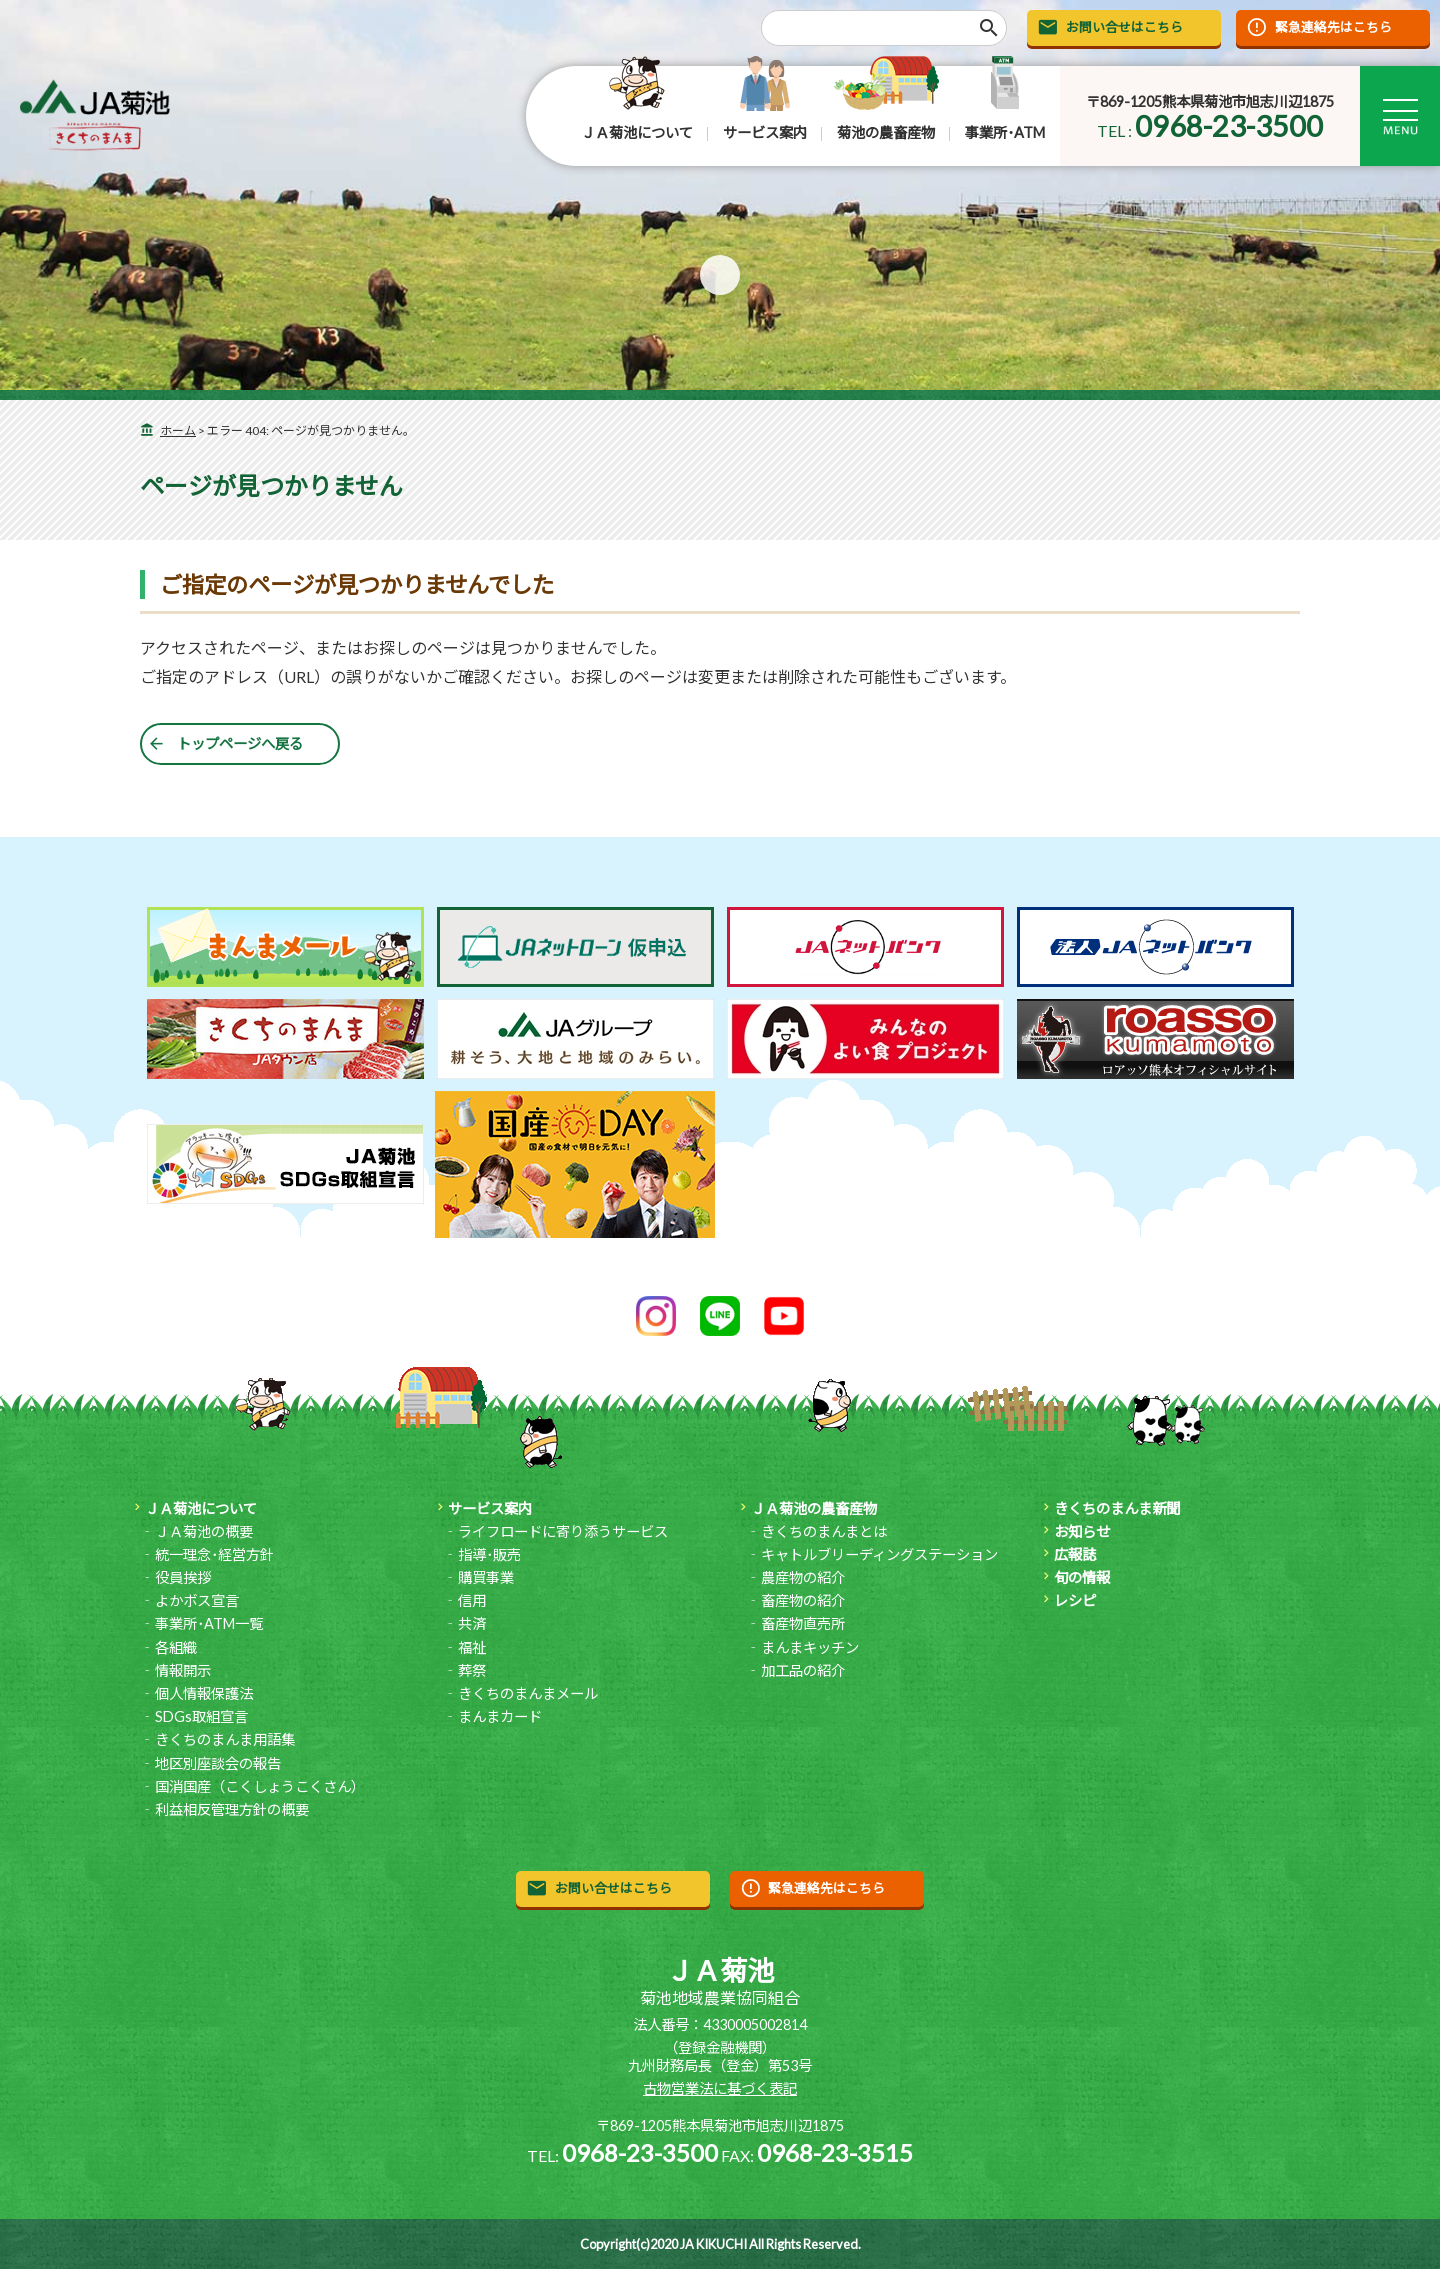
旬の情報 (1082, 1577)
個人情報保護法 (204, 1693)
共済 (472, 1623)
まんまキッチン (810, 1647)
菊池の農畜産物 (886, 132)
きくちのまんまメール (528, 1693)
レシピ (1075, 1600)
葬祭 (472, 1670)
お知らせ (1082, 1531)
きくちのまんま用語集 (225, 1739)
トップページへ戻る (240, 743)
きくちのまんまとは (824, 1531)
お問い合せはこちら (1124, 27)
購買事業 (486, 1577)
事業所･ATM (1005, 132)
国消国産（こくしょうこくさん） (260, 1786)
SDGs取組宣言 (201, 1716)
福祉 (472, 1647)
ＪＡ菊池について (637, 132)
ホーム (178, 430)
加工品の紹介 (803, 1670)
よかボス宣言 (197, 1600)
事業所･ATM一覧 (209, 1623)
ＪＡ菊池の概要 (204, 1531)
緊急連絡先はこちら (1333, 27)
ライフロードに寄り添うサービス (563, 1531)
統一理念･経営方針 (214, 1554)
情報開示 (183, 1670)
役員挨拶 (183, 1577)
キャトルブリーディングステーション (879, 1554)
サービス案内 (765, 132)
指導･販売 (489, 1554)
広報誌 (1075, 1554)
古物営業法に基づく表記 (720, 2088)
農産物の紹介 (803, 1577)
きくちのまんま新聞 (1117, 1508)
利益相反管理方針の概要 (232, 1809)
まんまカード (500, 1716)
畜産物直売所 (803, 1623)
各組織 (176, 1647)
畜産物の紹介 (803, 1600)
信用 (472, 1600)
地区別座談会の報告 (218, 1763)
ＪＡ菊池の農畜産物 (814, 1508)
